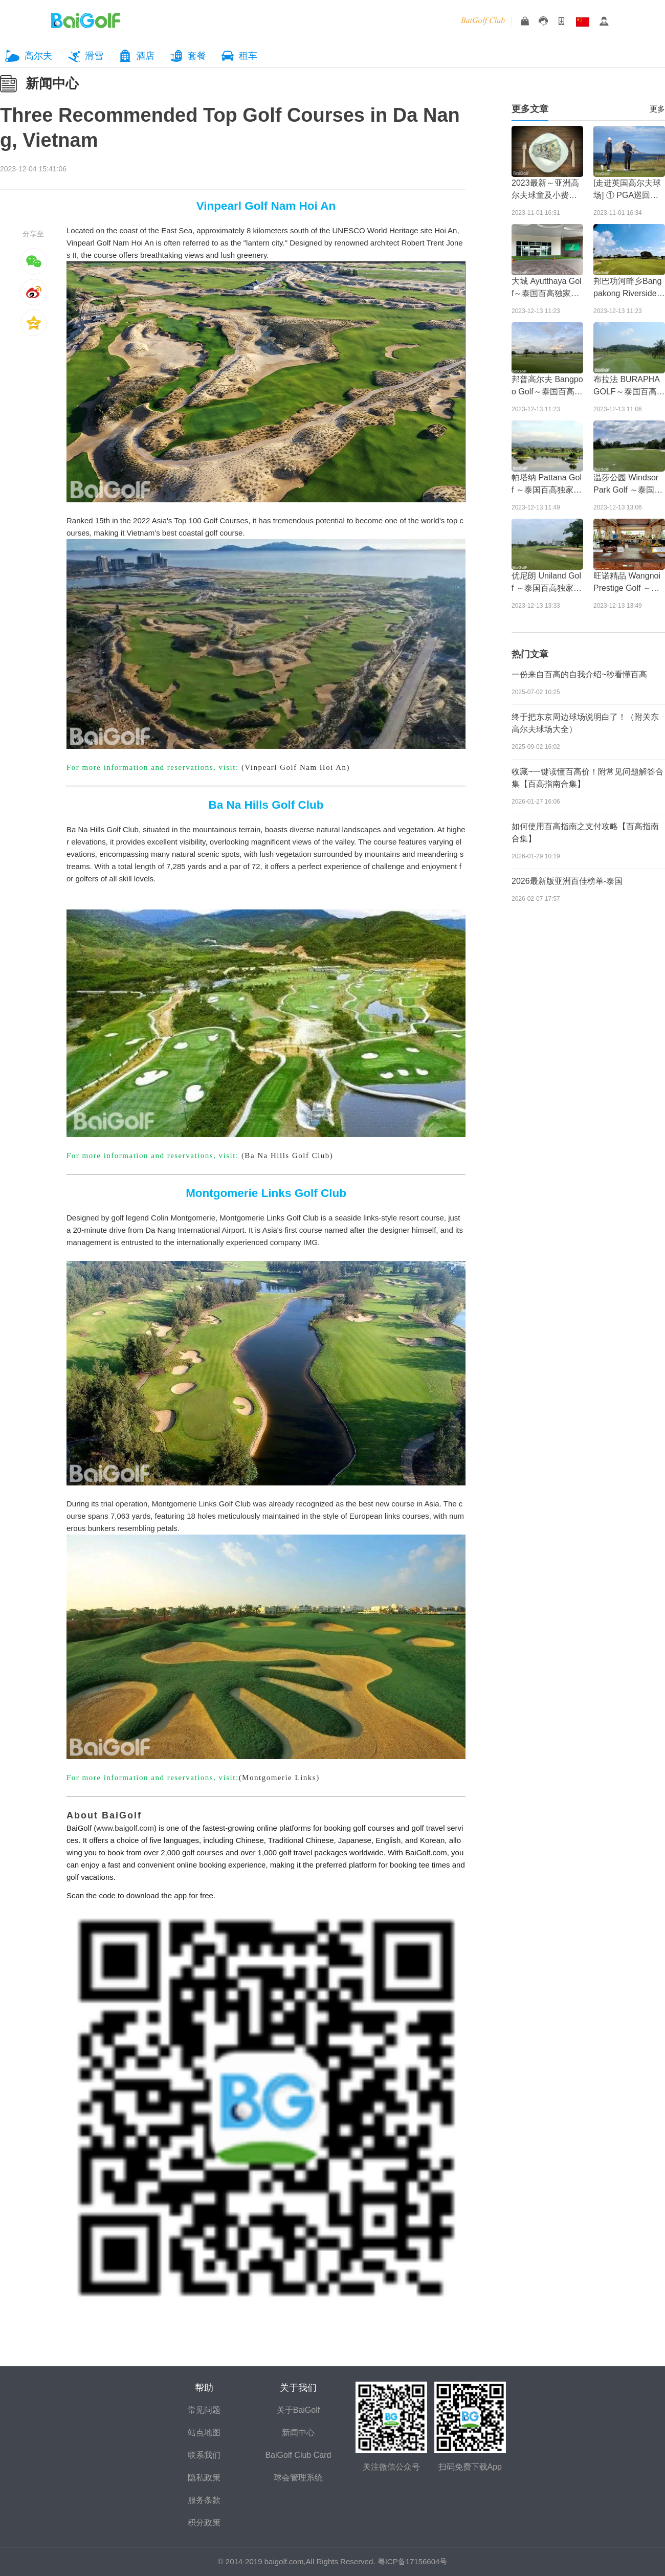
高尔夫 (38, 56)
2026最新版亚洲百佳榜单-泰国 (567, 881)
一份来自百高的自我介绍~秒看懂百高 (579, 674)
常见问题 (204, 2410)
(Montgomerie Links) (279, 1777)
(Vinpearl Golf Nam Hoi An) (295, 767)
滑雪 (94, 56)
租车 (248, 56)
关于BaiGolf (298, 2410)
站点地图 (204, 2432)
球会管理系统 (298, 2477)
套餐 (197, 56)
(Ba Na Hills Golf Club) (287, 1155)
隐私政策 (204, 2477)
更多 (657, 108)
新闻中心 (52, 83)
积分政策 (204, 2522)
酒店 (145, 56)
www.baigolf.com (125, 1828)
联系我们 (204, 2455)
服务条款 (204, 2500)
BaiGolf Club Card (298, 2455)
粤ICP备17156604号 (413, 2561)
